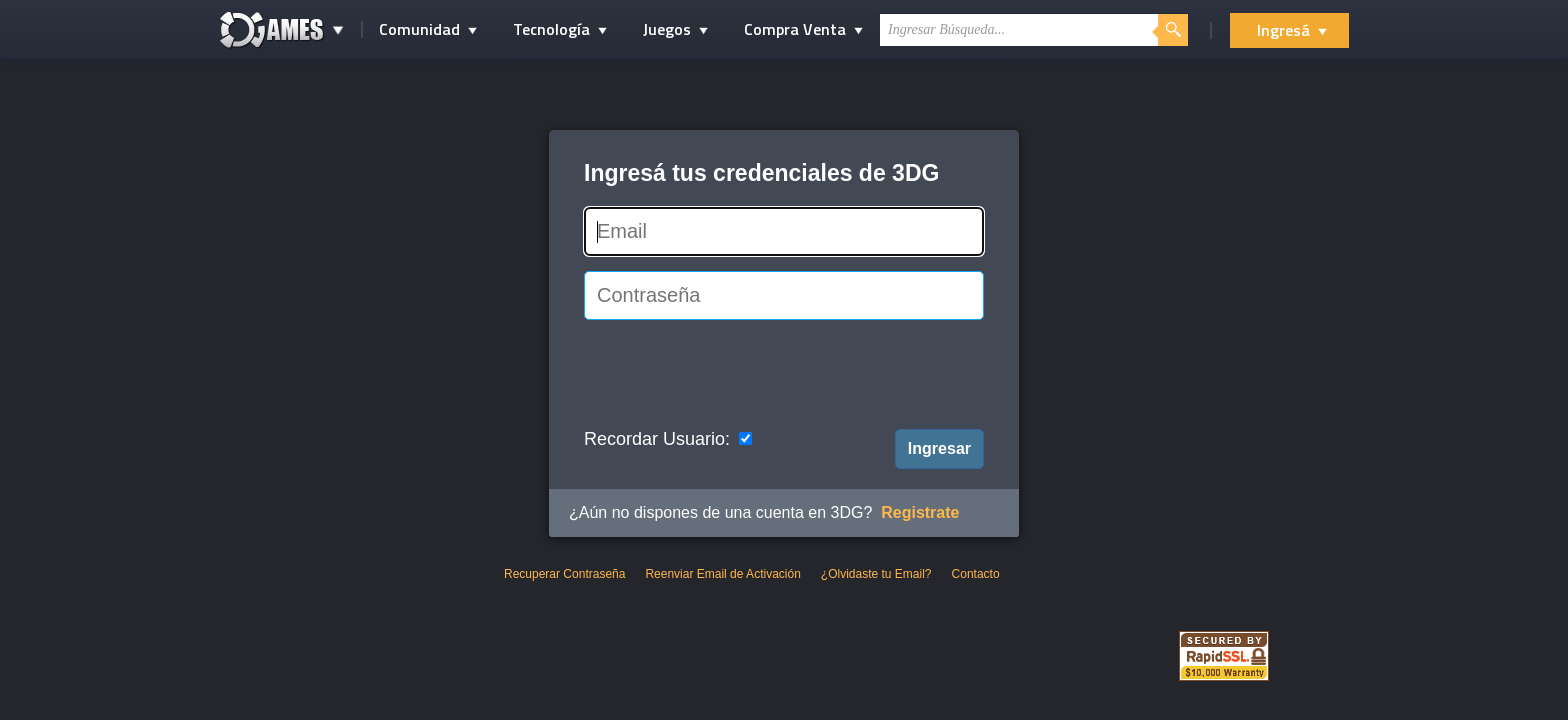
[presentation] (736, 374)
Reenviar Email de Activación (722, 574)
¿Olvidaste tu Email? (876, 574)
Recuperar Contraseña (564, 574)
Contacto (976, 574)
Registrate (920, 512)
